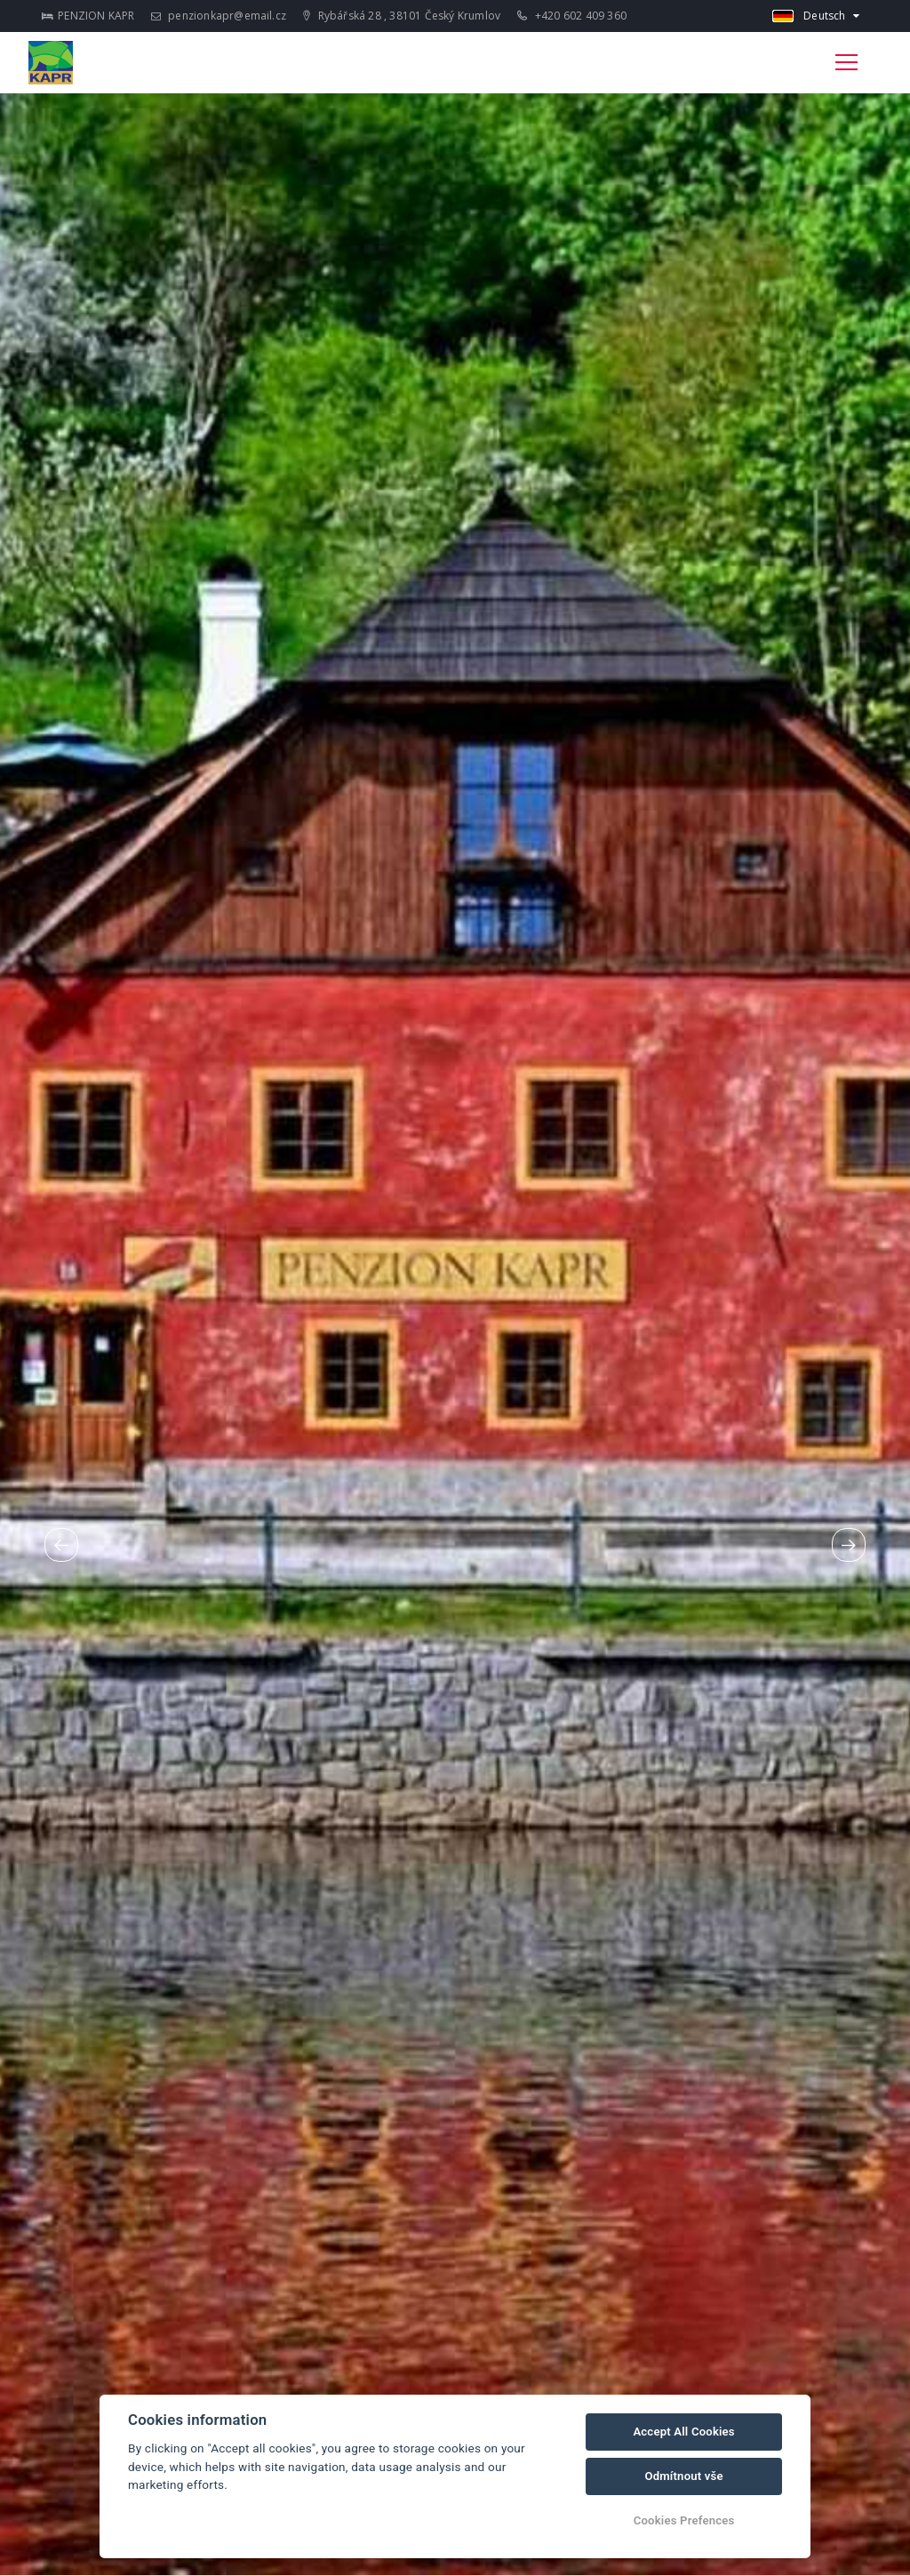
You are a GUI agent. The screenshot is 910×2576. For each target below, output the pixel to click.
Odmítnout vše (683, 2476)
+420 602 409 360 (572, 15)
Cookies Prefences (684, 2520)
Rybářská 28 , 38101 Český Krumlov (401, 15)
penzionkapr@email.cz (218, 15)
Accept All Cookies (683, 2431)
